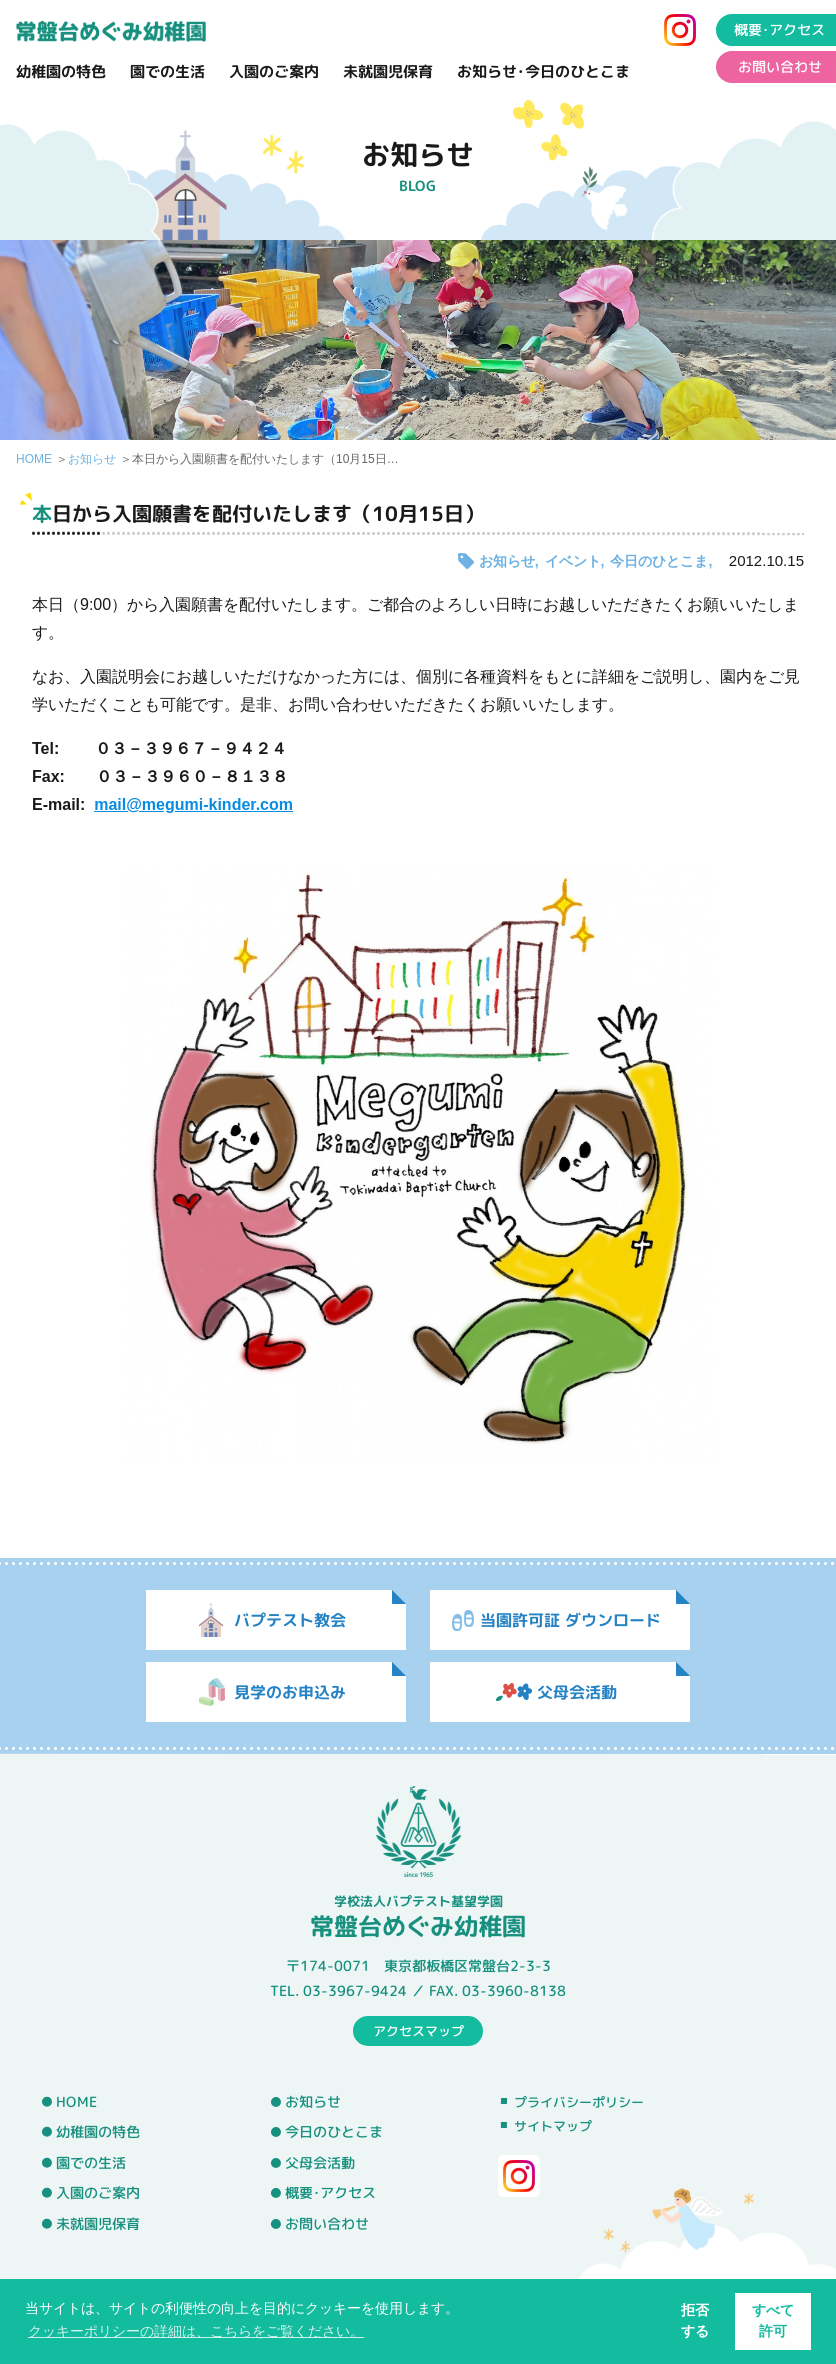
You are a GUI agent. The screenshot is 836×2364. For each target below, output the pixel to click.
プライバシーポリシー (579, 2102)
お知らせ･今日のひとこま (543, 71)
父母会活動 (320, 2163)
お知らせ (92, 459)
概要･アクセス (330, 2193)
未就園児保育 (388, 71)
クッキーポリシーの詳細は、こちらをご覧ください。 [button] (196, 2331)
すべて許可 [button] (773, 2320)
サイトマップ (553, 2126)
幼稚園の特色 (61, 71)
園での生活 (167, 71)
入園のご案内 (274, 71)
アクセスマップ (418, 2030)
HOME (34, 459)
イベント (573, 561)
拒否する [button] (695, 2320)
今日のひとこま (659, 561)
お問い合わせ (327, 2224)
